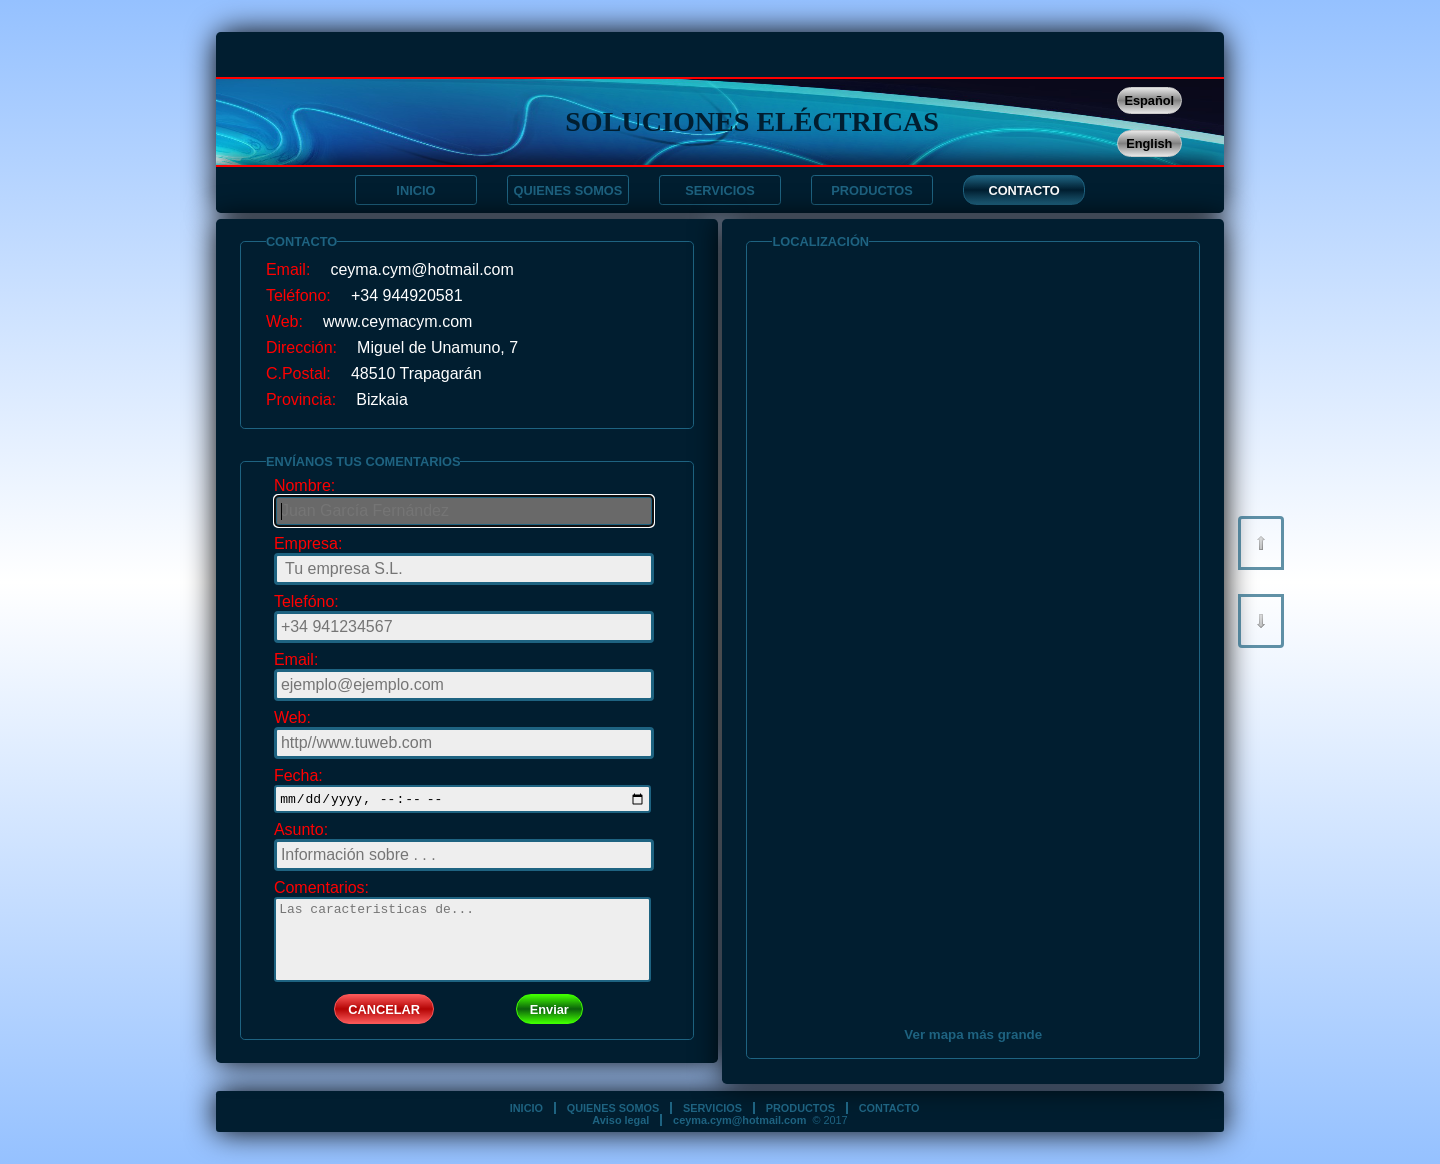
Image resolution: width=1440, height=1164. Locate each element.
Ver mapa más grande (973, 1034)
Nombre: (304, 485)
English (1149, 143)
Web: (292, 717)
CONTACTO (1023, 190)
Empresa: (308, 543)
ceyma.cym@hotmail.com (739, 1120)
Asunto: (301, 832)
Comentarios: (321, 890)
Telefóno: (306, 601)
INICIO (415, 190)
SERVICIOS (719, 190)
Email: (296, 659)
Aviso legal (620, 1120)
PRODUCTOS (872, 190)
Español (1149, 100)
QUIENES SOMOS (568, 190)
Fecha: (298, 775)
